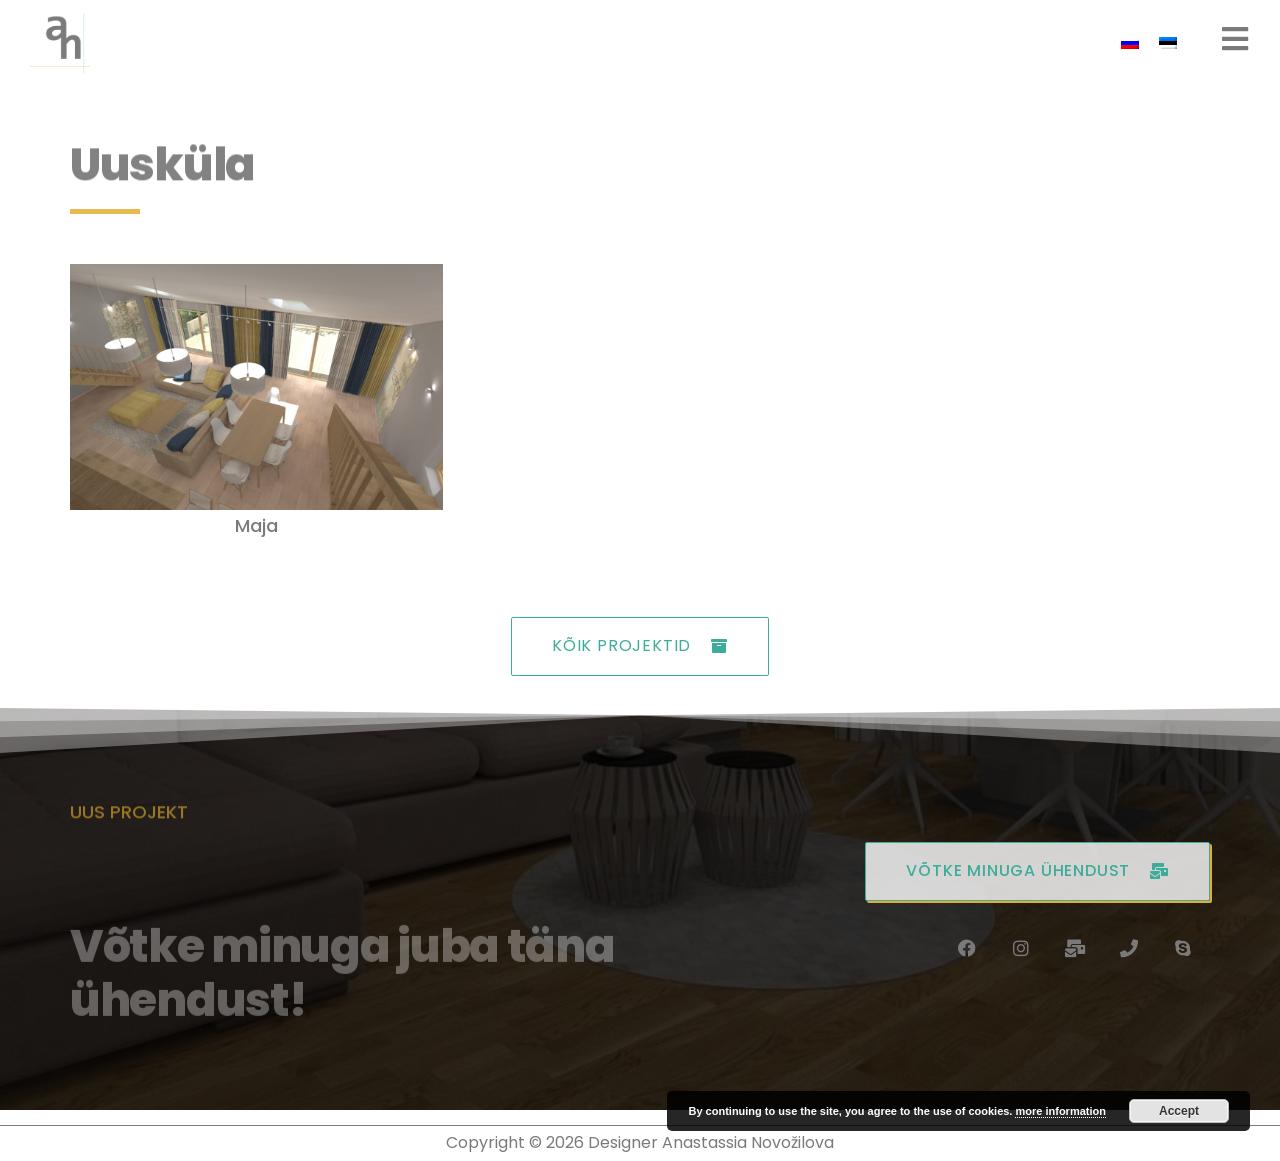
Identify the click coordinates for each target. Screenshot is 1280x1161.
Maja (256, 525)
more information (1060, 1111)
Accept (1179, 1111)
